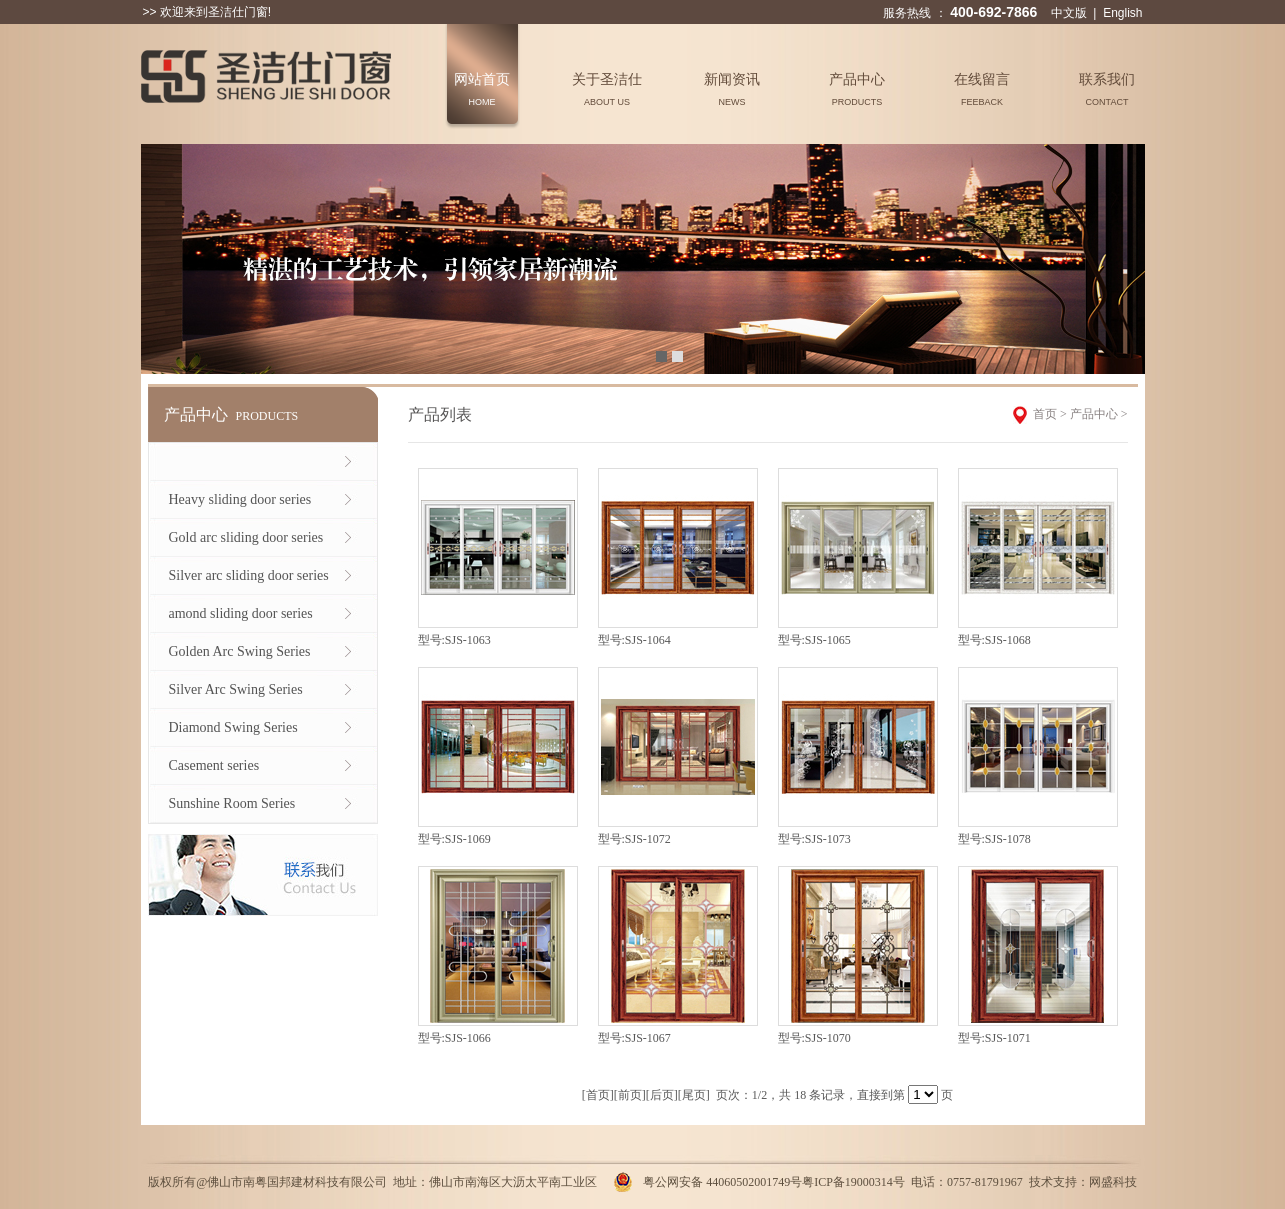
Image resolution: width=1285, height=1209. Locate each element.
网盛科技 (1113, 1182)
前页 (630, 1095)
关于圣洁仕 (607, 89)
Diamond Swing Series (233, 727)
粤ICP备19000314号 (853, 1182)
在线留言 (982, 89)
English (1122, 13)
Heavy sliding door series (240, 499)
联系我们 (1107, 89)
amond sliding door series (241, 613)
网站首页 (482, 89)
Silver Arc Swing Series (236, 689)
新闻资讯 (732, 89)
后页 (662, 1095)
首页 (1045, 414)
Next (1129, 256)
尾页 (694, 1095)
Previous (156, 256)
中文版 (1069, 13)
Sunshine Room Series (232, 803)
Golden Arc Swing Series (240, 651)
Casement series (214, 765)
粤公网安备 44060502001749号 (722, 1182)
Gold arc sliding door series (246, 537)
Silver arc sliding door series (249, 575)
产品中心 (857, 89)
